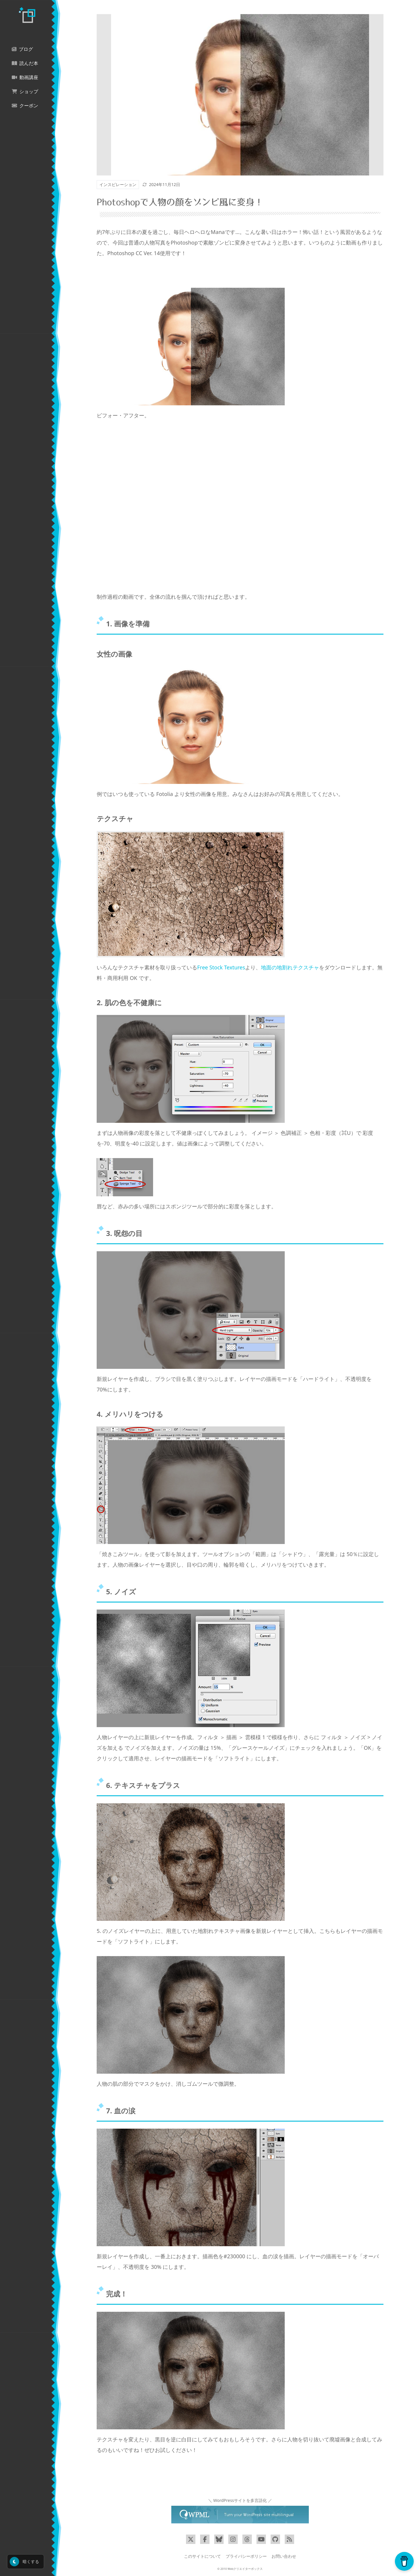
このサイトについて (202, 2556)
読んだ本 (25, 63)
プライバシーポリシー (246, 2556)
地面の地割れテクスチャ (290, 967)
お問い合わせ (283, 2556)
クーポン (25, 105)
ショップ (25, 91)
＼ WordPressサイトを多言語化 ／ (240, 2500)
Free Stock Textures (221, 967)
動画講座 (25, 77)
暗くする (24, 2561)
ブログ (22, 49)
